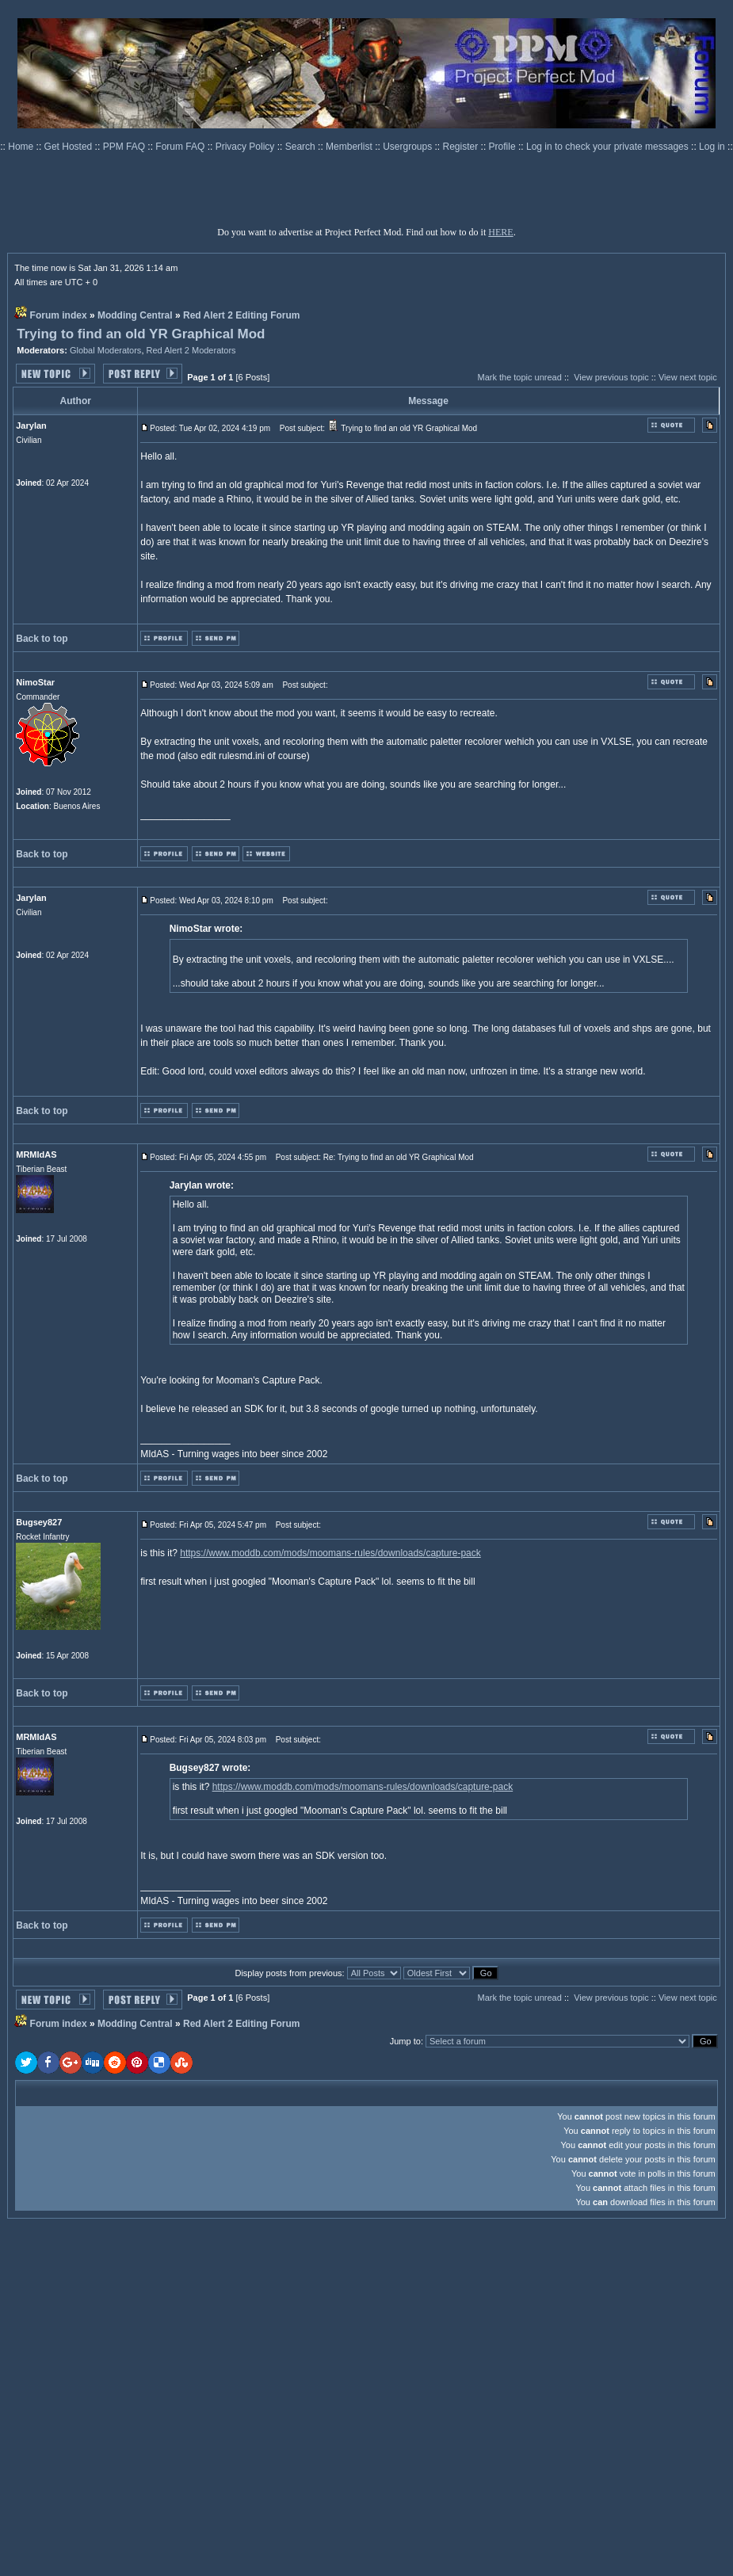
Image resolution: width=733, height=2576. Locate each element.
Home (22, 146)
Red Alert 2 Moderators (191, 350)
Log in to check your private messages (608, 146)
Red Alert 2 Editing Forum (241, 315)
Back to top (41, 638)
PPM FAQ (125, 146)
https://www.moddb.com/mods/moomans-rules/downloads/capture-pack (330, 1553)
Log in (712, 146)
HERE (500, 232)
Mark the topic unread (519, 377)
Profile (503, 146)
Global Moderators (106, 350)
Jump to (405, 2041)
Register (462, 146)
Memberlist (350, 146)
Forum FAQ (181, 146)
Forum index (58, 315)
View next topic (688, 377)
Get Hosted (69, 146)
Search (301, 146)
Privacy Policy (246, 146)
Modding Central (135, 315)
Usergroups (408, 146)
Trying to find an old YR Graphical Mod (141, 334)
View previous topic (611, 377)
